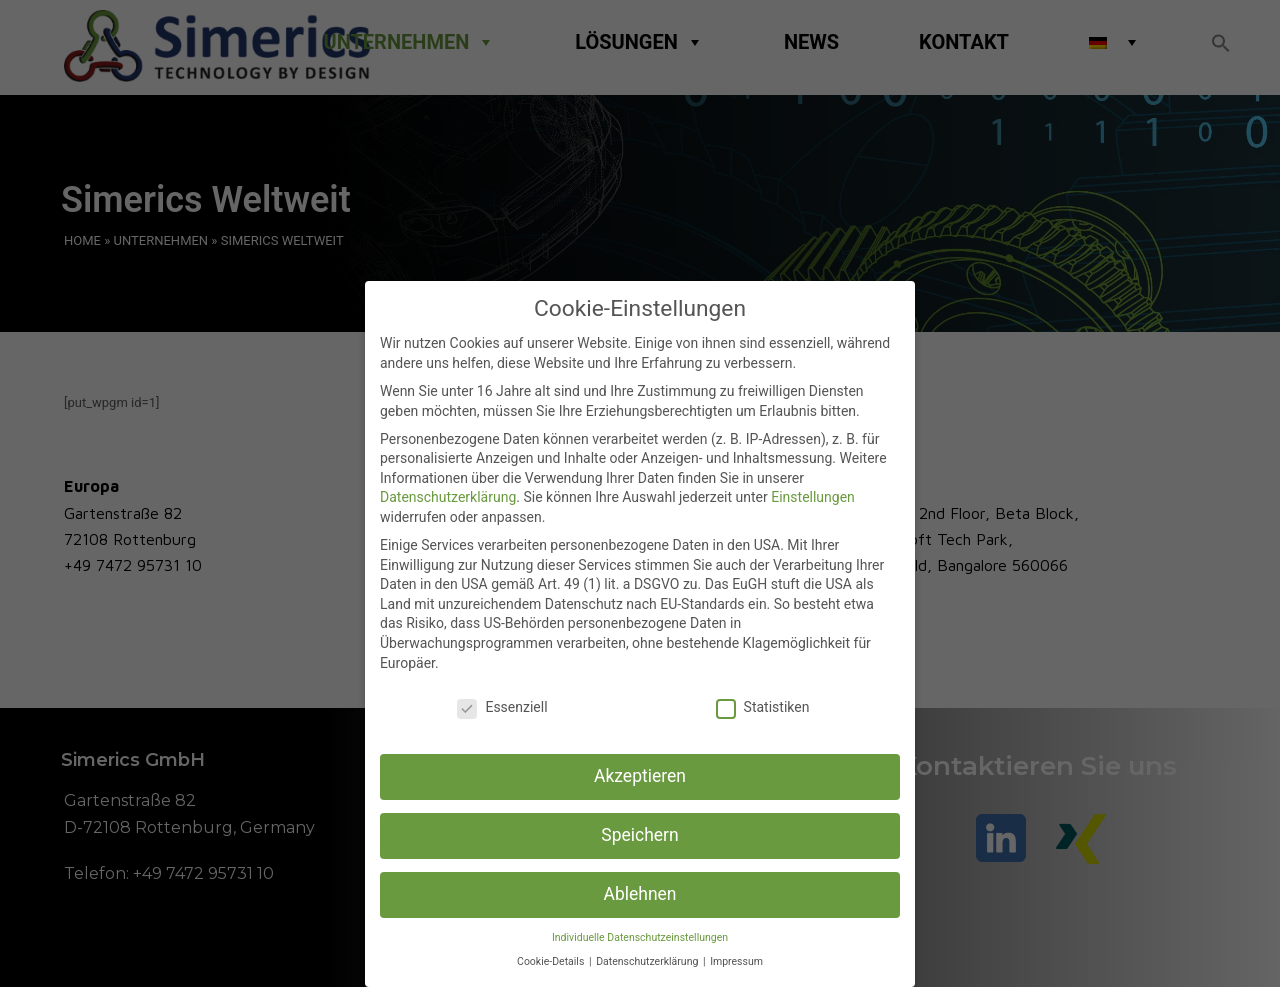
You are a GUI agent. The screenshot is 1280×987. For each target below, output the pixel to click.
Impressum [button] (736, 961)
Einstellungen (813, 497)
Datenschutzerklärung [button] (648, 961)
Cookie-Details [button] (552, 961)
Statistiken (763, 707)
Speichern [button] (639, 835)
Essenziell (502, 707)
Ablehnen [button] (639, 894)
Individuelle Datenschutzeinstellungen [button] (640, 937)
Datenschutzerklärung (448, 497)
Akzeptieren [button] (640, 776)
